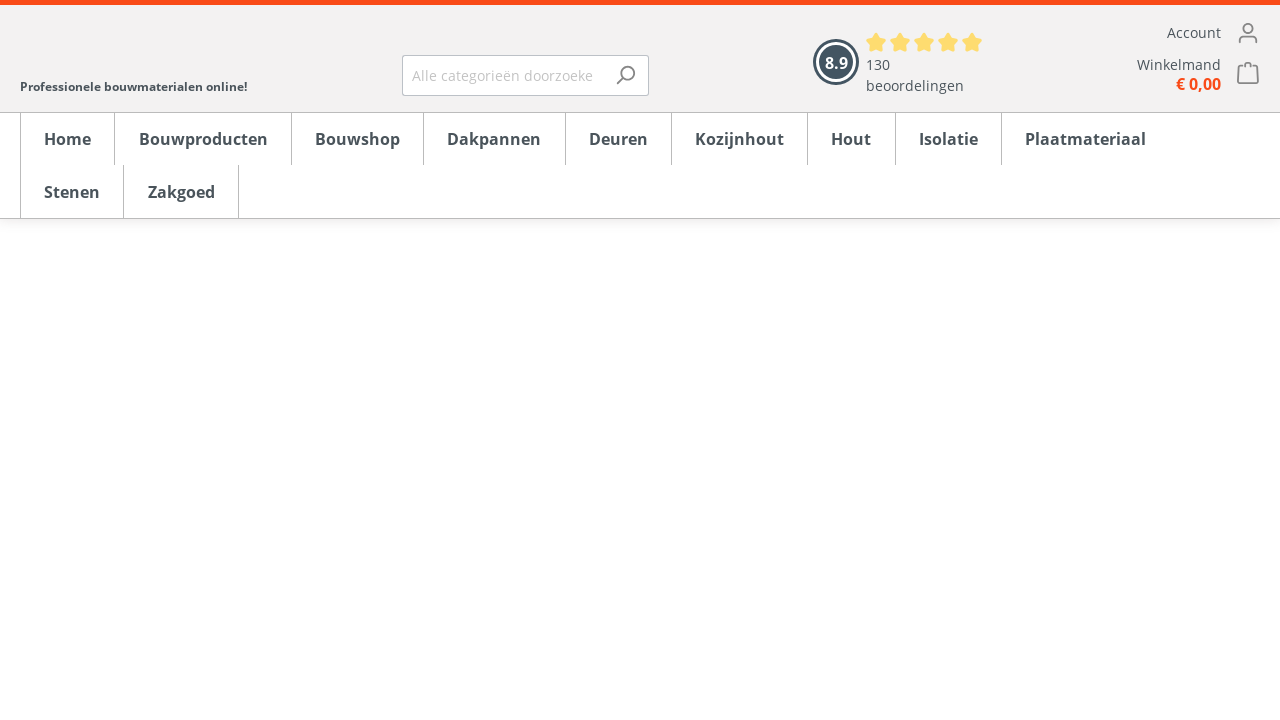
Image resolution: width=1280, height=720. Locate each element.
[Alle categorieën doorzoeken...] (502, 75)
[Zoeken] (625, 75)
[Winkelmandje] (1145, 74)
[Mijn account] (1145, 33)
